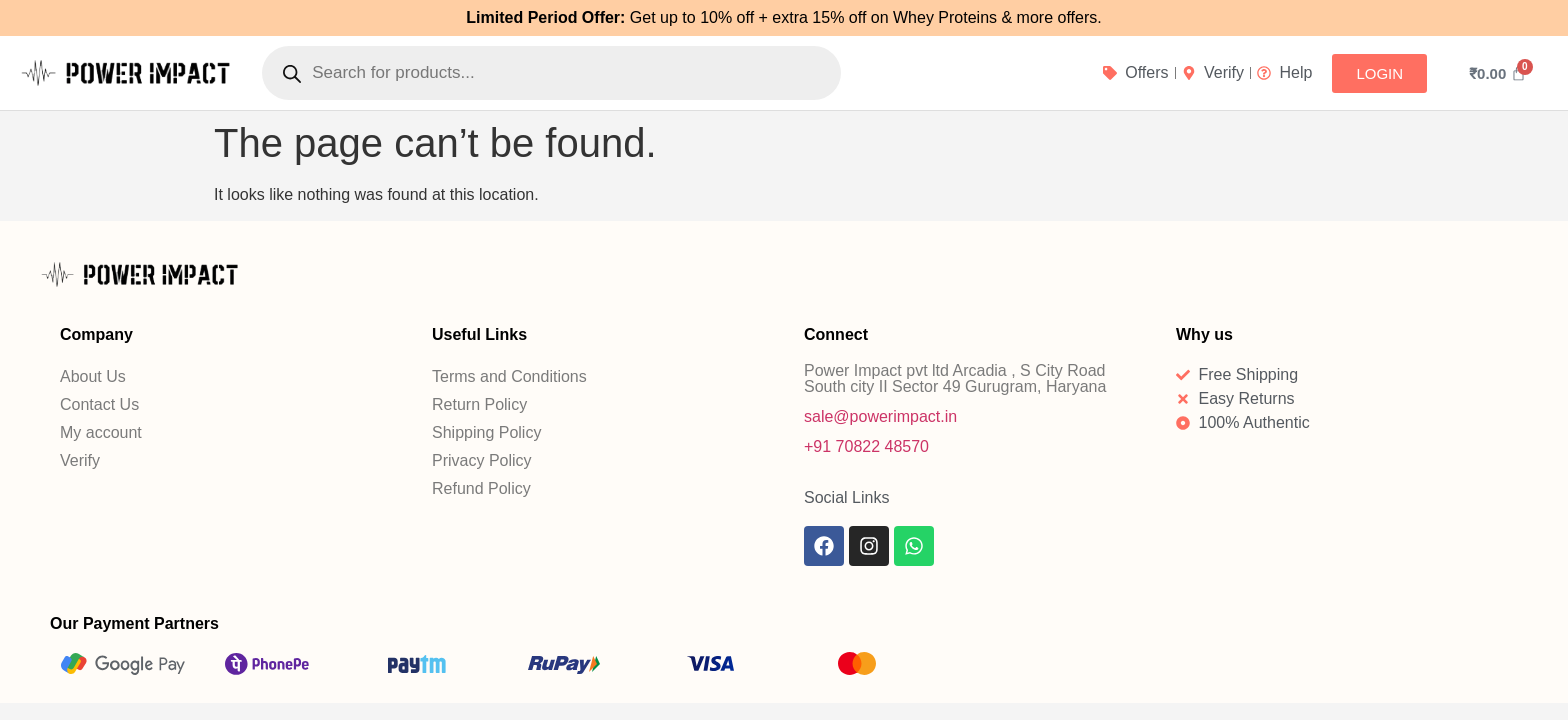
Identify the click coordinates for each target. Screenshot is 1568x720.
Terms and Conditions (509, 376)
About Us (93, 376)
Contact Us (99, 404)
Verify (80, 460)
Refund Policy (481, 488)
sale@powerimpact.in (880, 416)
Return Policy (479, 404)
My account (101, 432)
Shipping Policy (486, 432)
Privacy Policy (482, 460)
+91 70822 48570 (866, 446)
